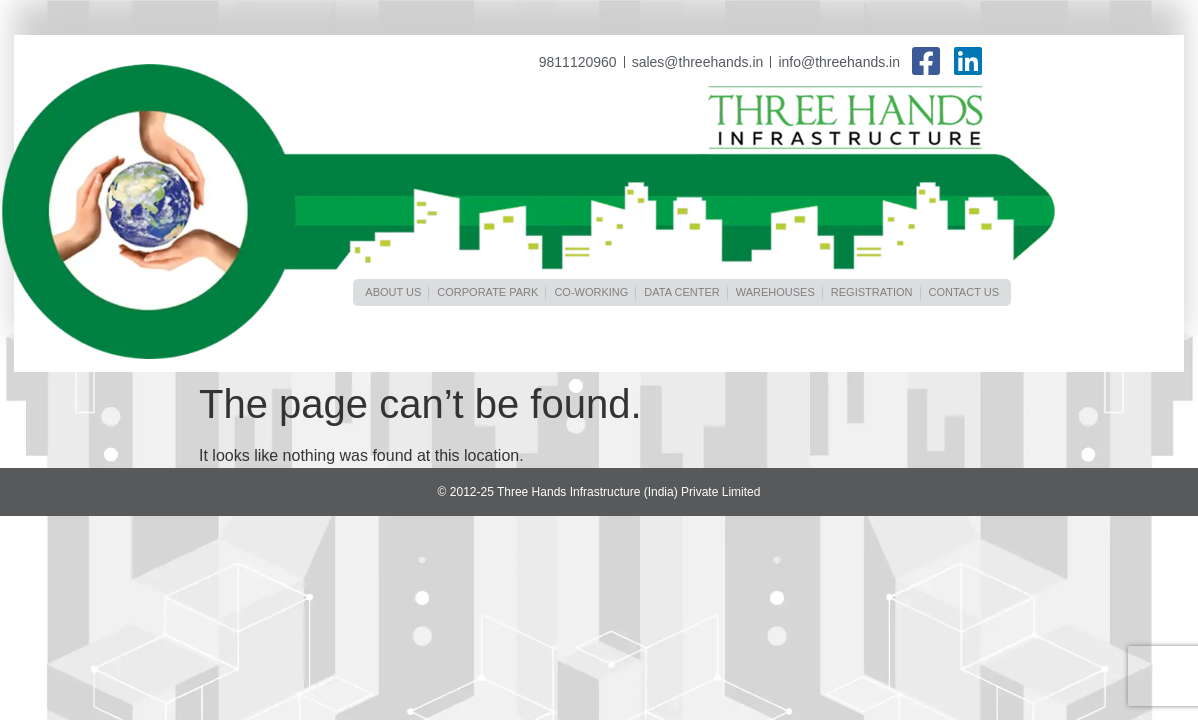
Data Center (681, 292)
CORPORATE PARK (487, 292)
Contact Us (964, 292)
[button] (393, 292)
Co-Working (591, 292)
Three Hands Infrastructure (846, 120)
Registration (872, 292)
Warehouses (775, 292)
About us (393, 292)
